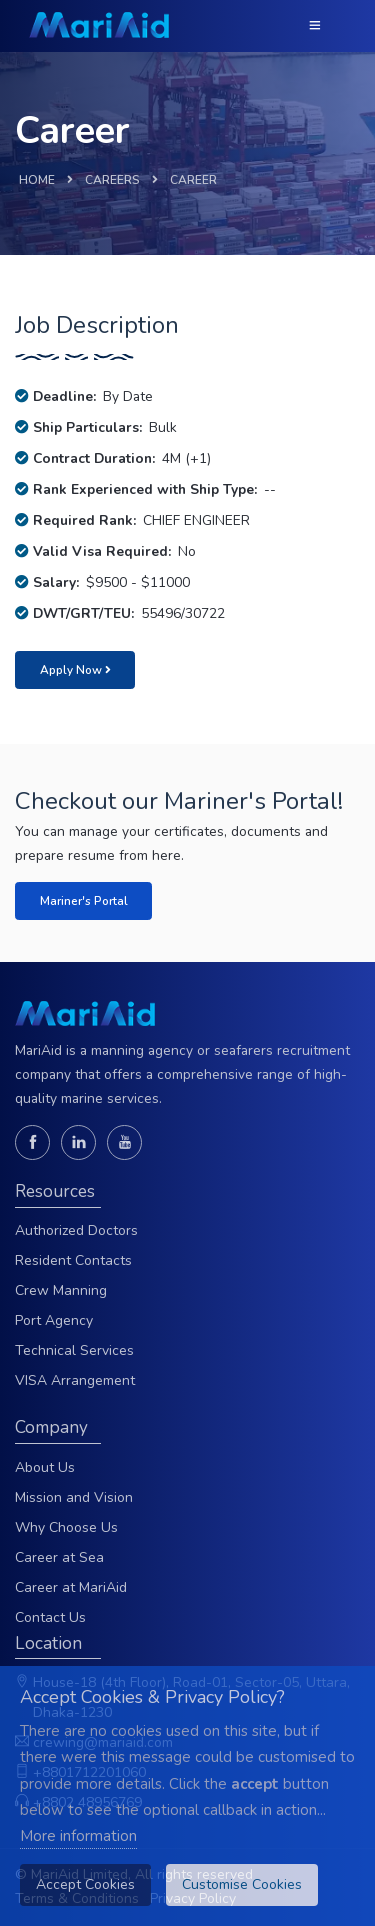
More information (78, 1836)
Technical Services (74, 1350)
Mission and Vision (74, 1497)
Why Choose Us (66, 1527)
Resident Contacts (73, 1260)
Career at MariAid (71, 1587)
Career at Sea (59, 1557)
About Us (45, 1467)
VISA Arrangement (75, 1380)
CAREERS (112, 180)
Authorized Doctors (76, 1230)
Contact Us (50, 1617)
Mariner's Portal (84, 901)
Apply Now (75, 670)
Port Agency (54, 1320)
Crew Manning (61, 1290)
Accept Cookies (85, 1884)
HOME (37, 180)
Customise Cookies (242, 1884)
